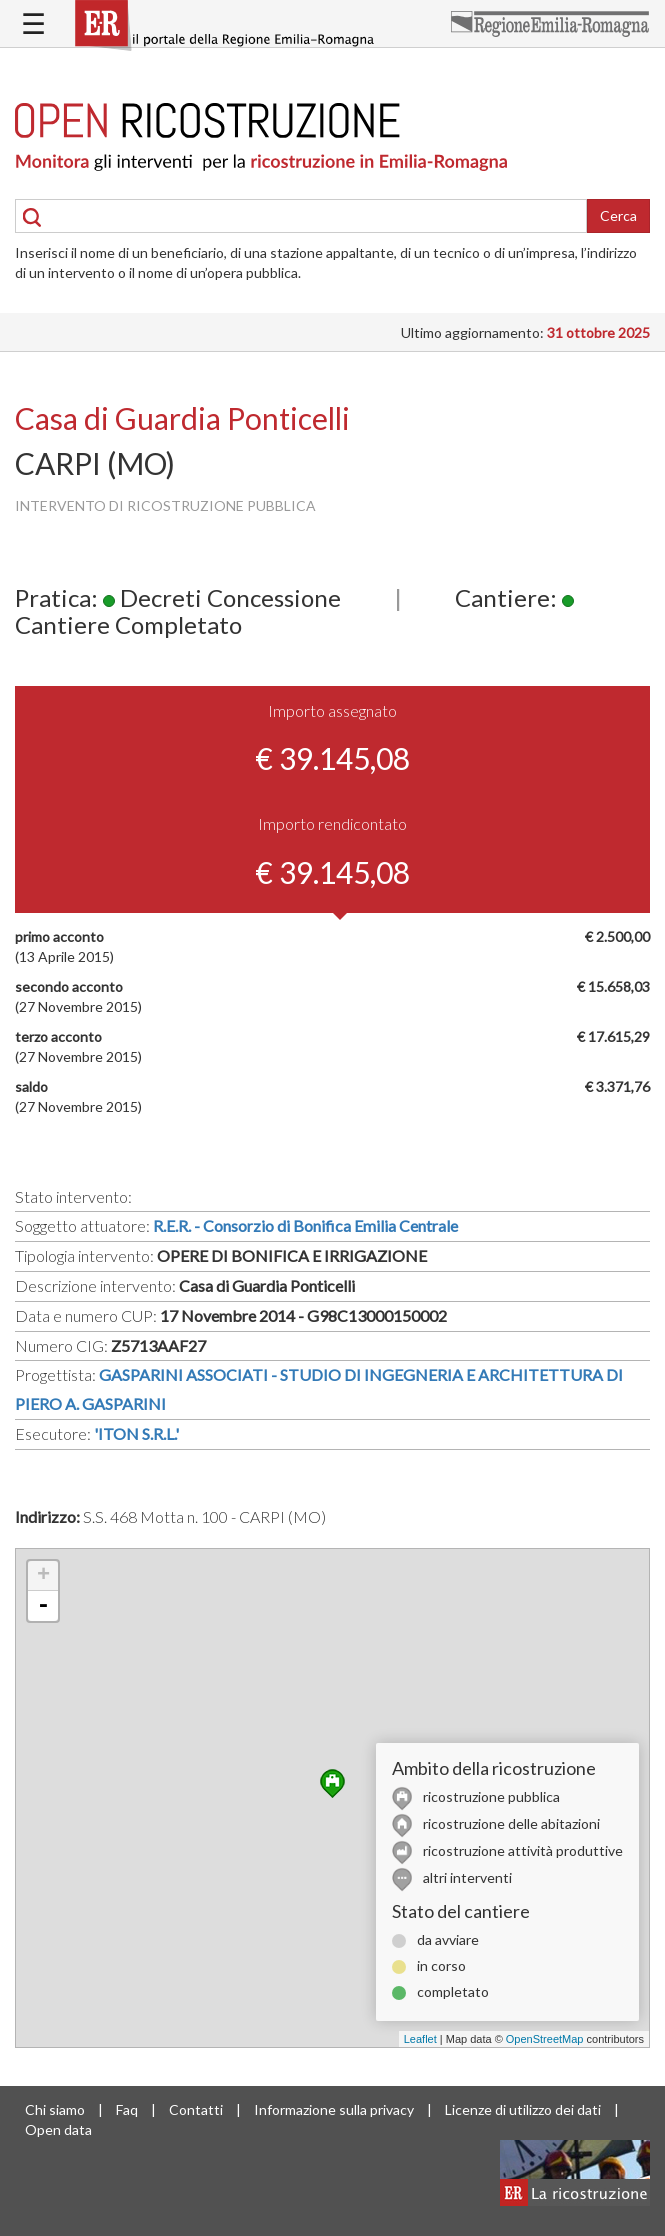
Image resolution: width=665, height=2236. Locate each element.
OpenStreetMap (545, 2039)
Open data (58, 2129)
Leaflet (420, 2039)
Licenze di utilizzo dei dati (523, 2109)
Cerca (618, 215)
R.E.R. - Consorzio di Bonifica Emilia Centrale (305, 1225)
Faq (127, 2109)
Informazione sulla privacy (334, 2109)
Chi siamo (55, 2109)
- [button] (43, 1606)
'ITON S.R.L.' (136, 1433)
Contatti (196, 2109)
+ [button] (43, 1576)
